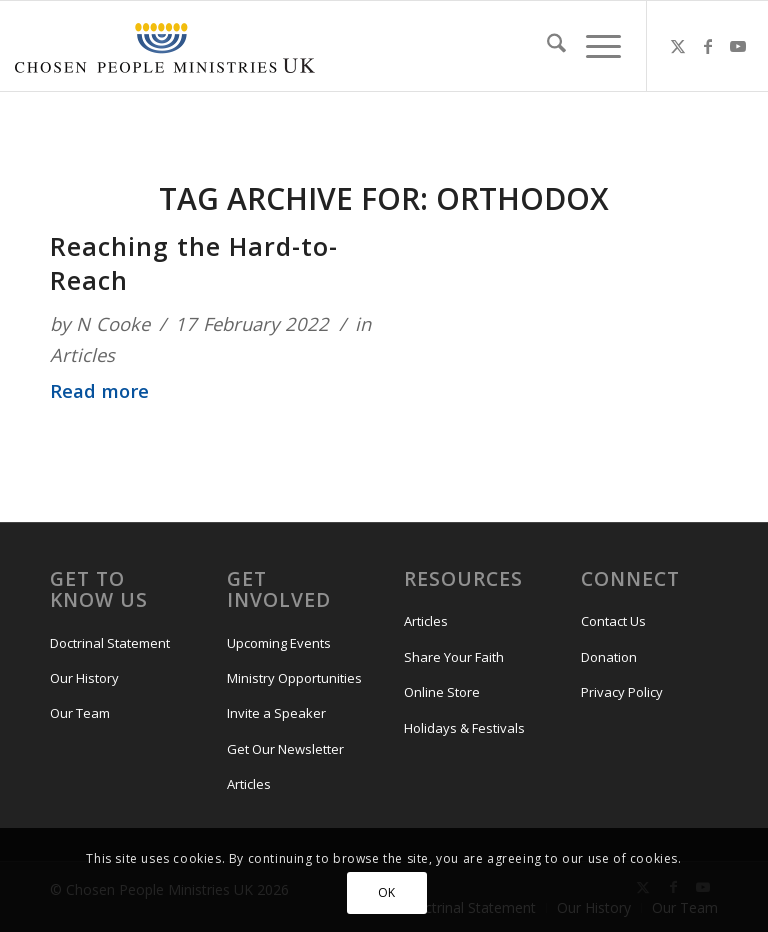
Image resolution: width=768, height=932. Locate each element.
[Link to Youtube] (738, 46)
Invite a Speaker (276, 713)
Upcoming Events (279, 643)
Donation (609, 657)
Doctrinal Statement (110, 643)
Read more (99, 390)
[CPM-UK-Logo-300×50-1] (165, 46)
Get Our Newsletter (285, 749)
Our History (84, 678)
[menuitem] (546, 46)
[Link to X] (678, 46)
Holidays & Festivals (464, 728)
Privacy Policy (622, 692)
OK (387, 892)
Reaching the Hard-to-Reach (194, 263)
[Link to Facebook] (708, 46)
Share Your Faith (454, 657)
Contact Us (613, 621)
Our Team (80, 713)
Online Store (442, 692)
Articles (82, 354)
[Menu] (593, 46)
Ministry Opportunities (294, 678)
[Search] (546, 46)
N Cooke (113, 323)
